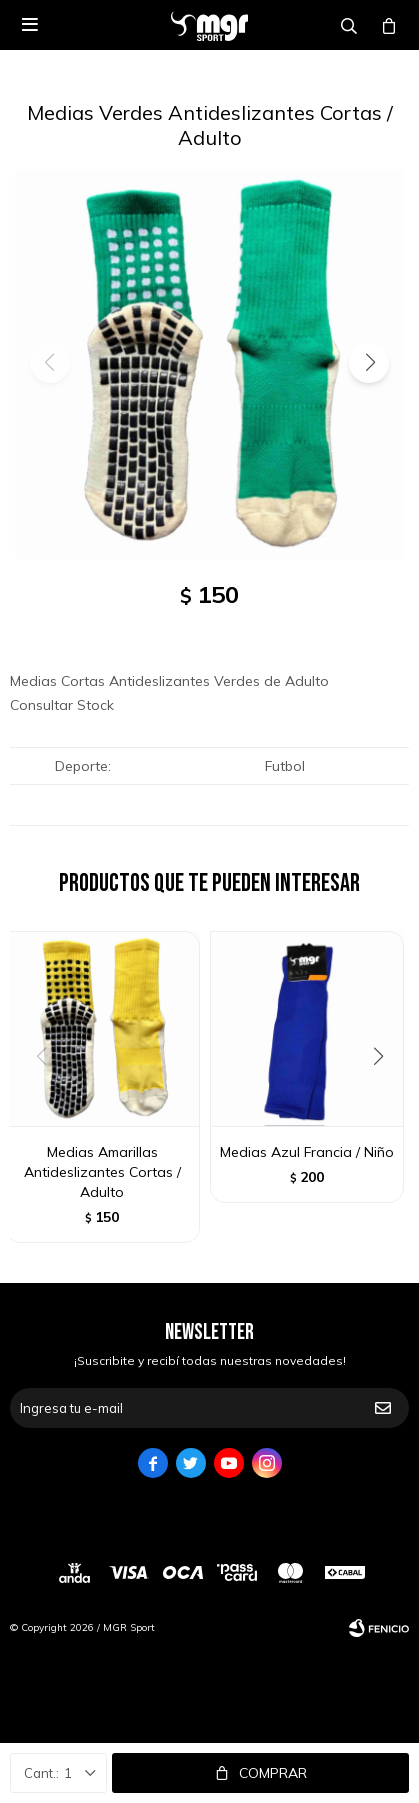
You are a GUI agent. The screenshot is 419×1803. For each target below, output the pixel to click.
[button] (369, 363)
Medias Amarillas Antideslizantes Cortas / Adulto (102, 1172)
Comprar (273, 1773)
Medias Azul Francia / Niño (307, 1152)
